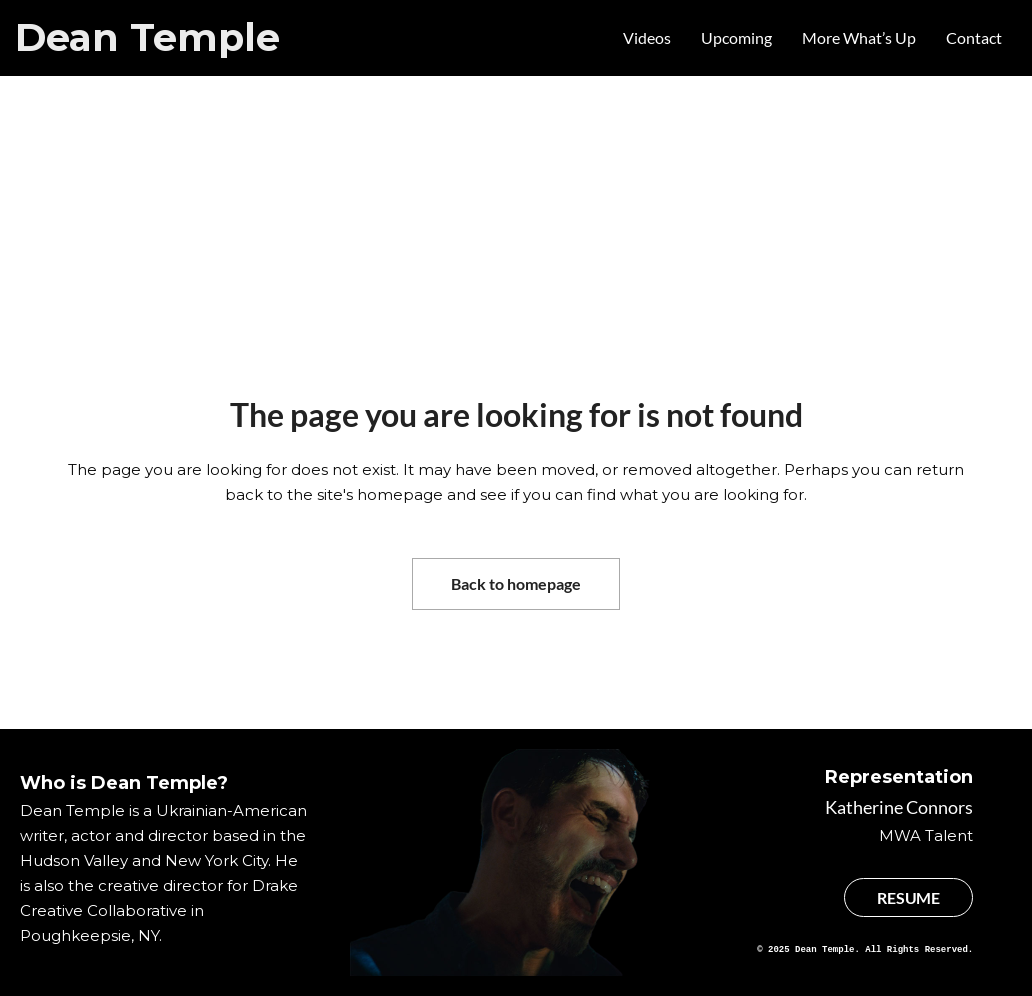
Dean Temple (147, 37)
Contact (974, 37)
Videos (647, 37)
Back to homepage (516, 583)
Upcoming (736, 37)
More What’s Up (859, 37)
